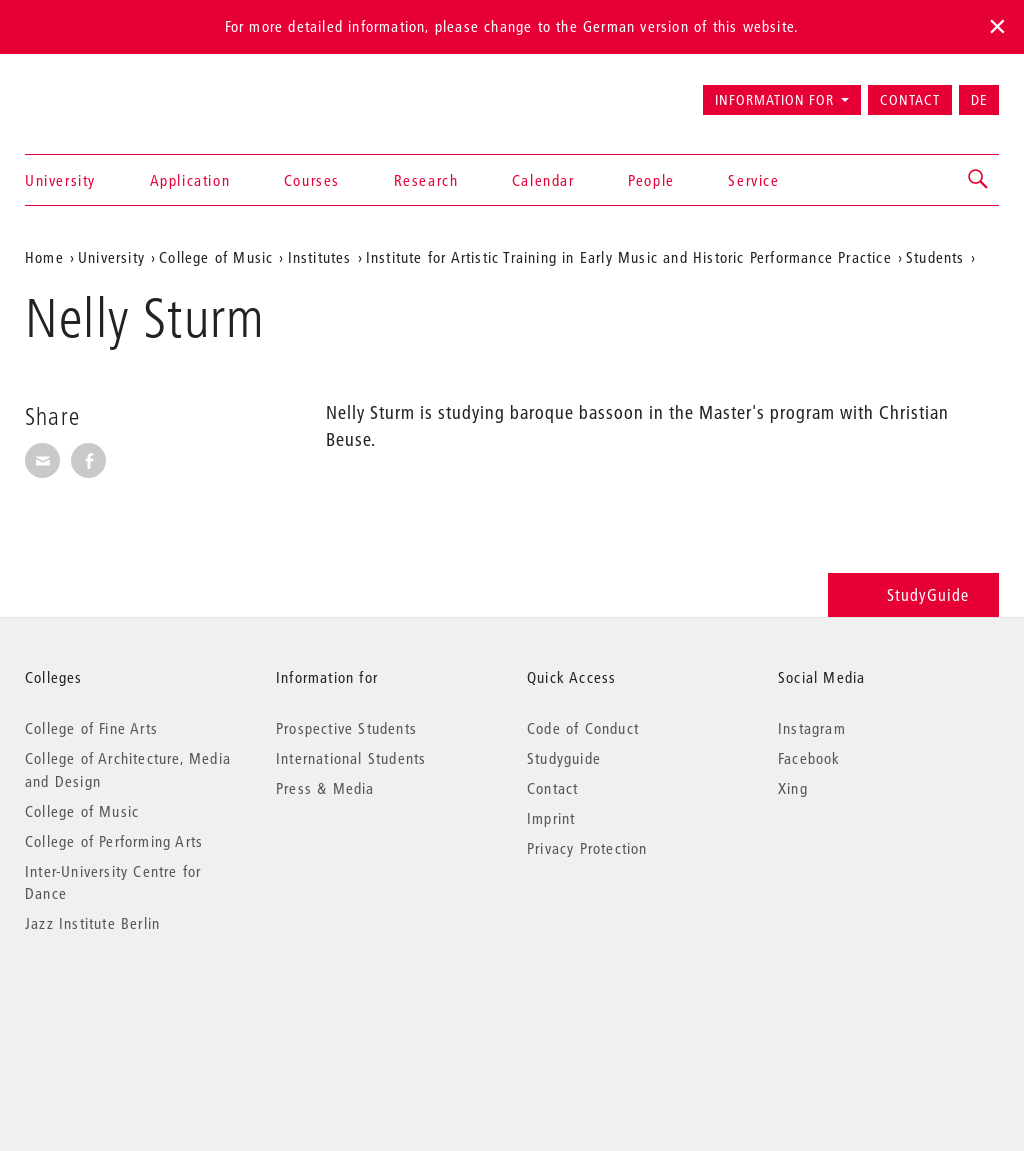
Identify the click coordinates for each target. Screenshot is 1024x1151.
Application (190, 180)
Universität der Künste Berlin (103, 91)
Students (935, 257)
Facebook (809, 758)
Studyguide (564, 758)
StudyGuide (913, 594)
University (60, 180)
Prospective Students (346, 728)
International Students (351, 758)
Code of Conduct (583, 728)
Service (753, 180)
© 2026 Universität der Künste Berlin (129, 1007)
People (651, 180)
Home (44, 257)
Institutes (320, 257)
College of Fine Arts (91, 728)
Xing (793, 788)
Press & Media (325, 788)
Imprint (551, 818)
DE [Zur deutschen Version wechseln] (979, 100)
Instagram (812, 728)
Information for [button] (774, 100)
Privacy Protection (587, 848)
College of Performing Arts (114, 841)
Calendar (543, 180)
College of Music (216, 257)
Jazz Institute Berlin (92, 923)
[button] (979, 180)
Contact (910, 100)
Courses (312, 180)
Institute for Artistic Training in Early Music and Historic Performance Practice (629, 257)
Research (426, 180)
